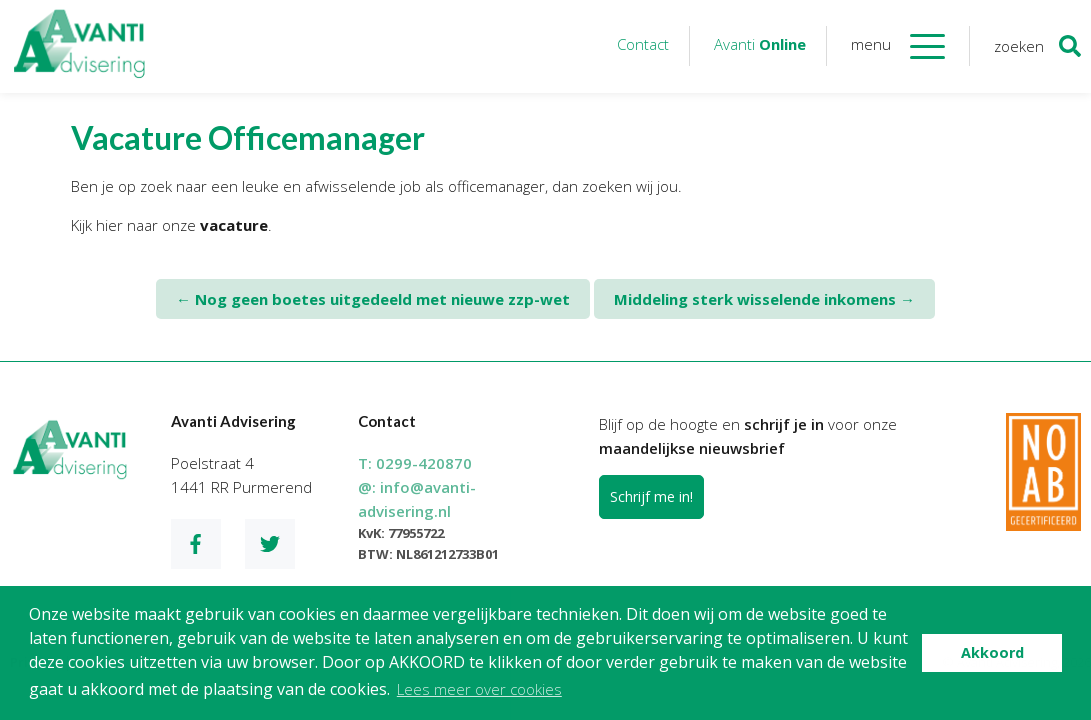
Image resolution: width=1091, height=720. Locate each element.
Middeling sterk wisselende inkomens (764, 299)
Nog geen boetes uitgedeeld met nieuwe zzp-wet (373, 299)
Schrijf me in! (651, 496)
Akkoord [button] (992, 652)
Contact (643, 44)
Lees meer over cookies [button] (479, 689)
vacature (234, 225)
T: (415, 463)
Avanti (760, 44)
